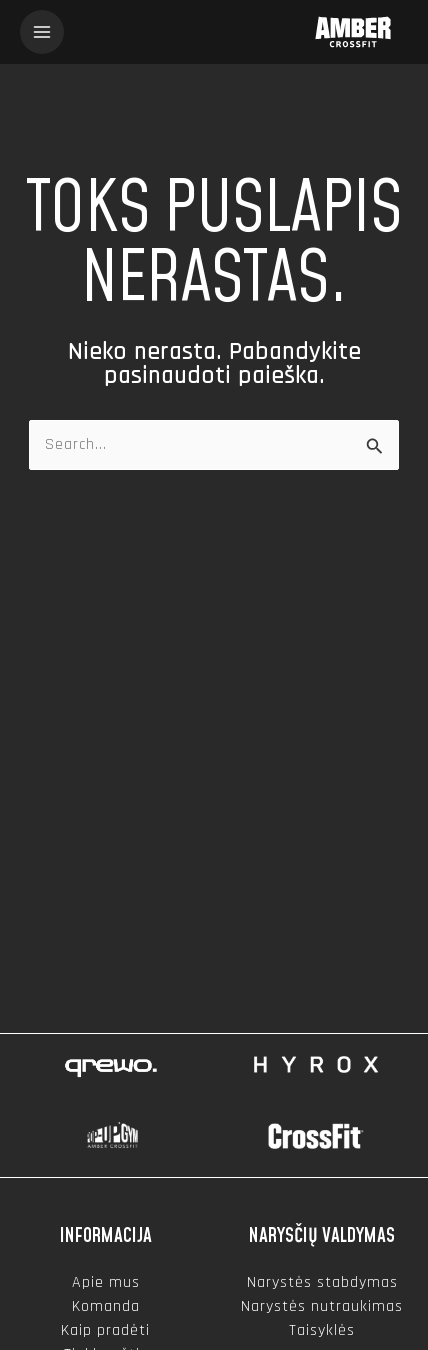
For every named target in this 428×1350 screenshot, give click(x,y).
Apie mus (106, 1282)
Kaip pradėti (105, 1330)
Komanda (106, 1306)
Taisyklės (322, 1330)
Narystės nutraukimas (322, 1306)
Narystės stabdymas (322, 1282)
